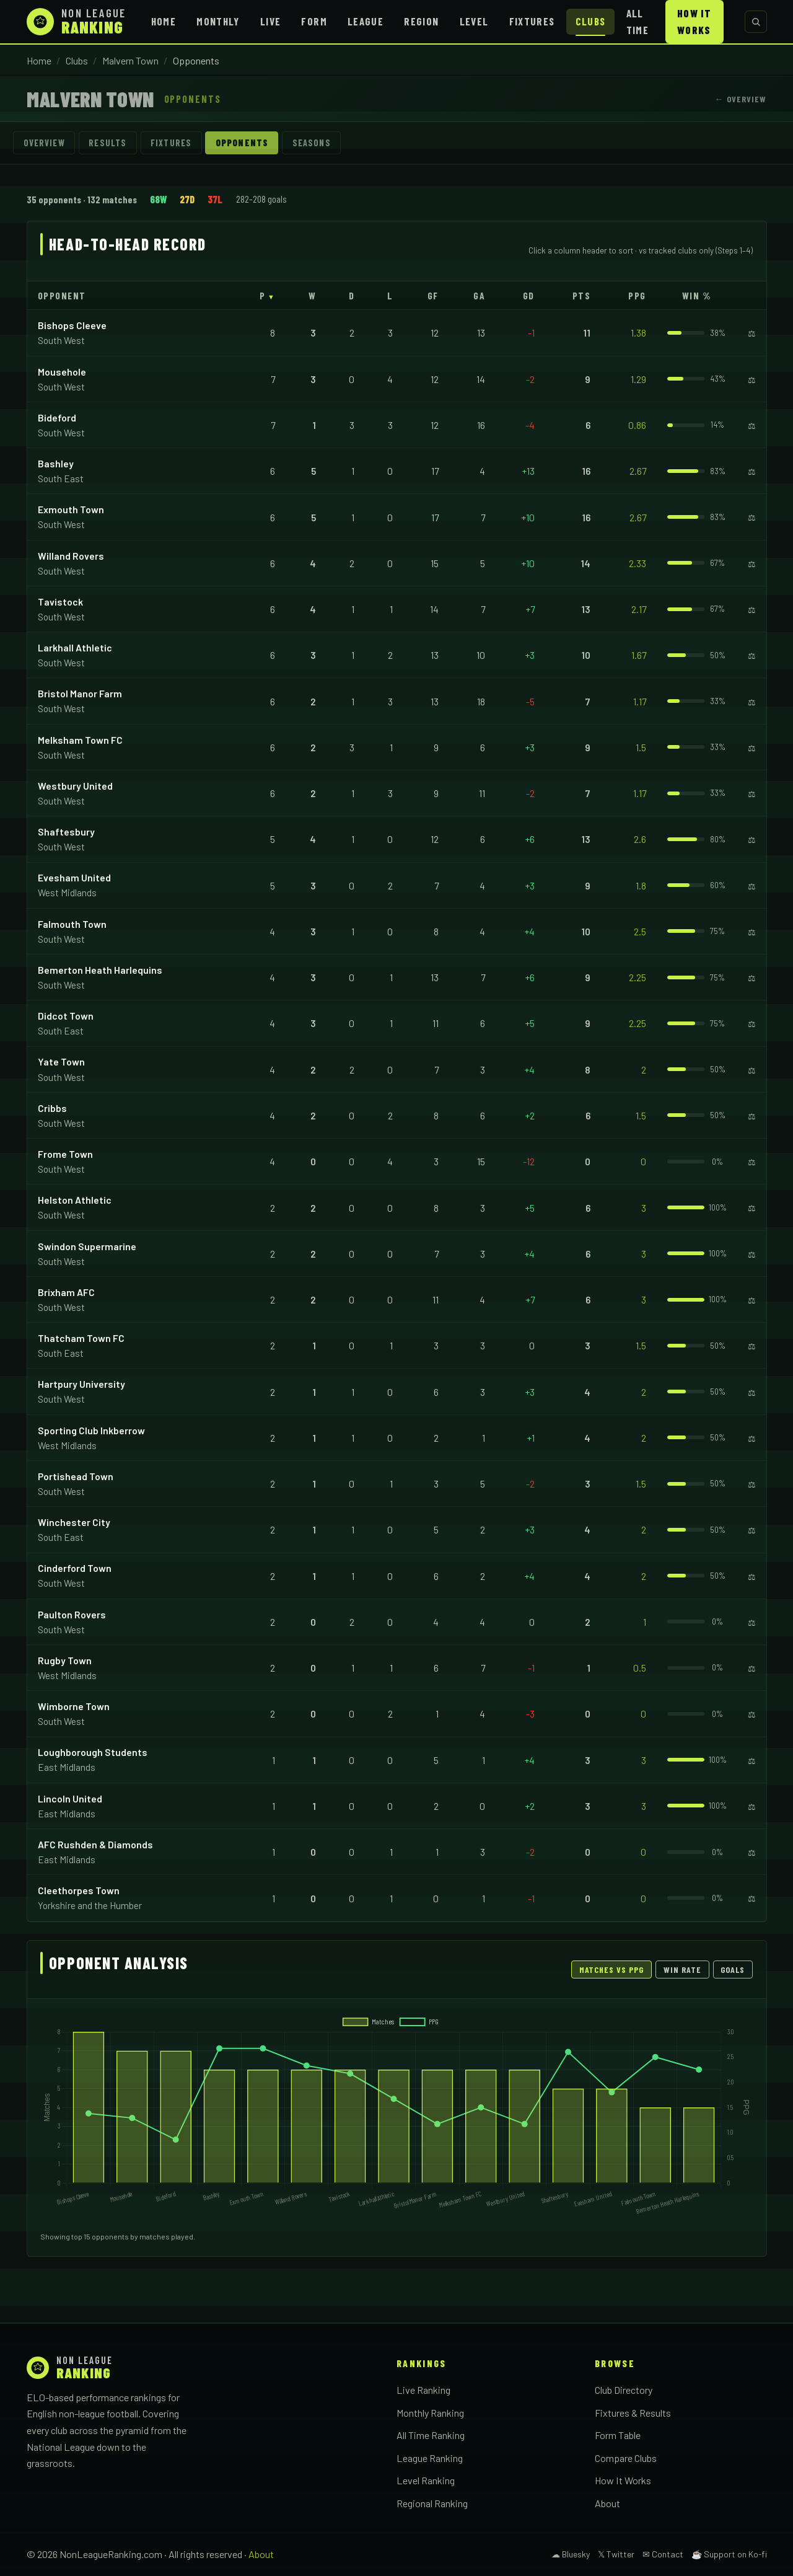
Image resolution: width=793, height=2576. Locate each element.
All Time (637, 21)
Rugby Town (65, 1660)
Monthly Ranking (430, 2413)
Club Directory (623, 2390)
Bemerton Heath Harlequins (100, 970)
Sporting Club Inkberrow (91, 1430)
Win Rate (682, 1969)
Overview (44, 143)
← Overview (740, 99)
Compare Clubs (626, 2458)
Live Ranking (423, 2390)
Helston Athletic (75, 1200)
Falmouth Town (72, 924)
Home (163, 21)
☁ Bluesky (570, 2554)
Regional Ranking (432, 2503)
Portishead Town (75, 1476)
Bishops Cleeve (72, 325)
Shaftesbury (66, 831)
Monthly (218, 21)
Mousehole (62, 371)
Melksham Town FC (80, 740)
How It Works (694, 21)
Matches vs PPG (611, 1969)
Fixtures (532, 21)
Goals (733, 1969)
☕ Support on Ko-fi (729, 2554)
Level (474, 21)
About (607, 2503)
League (365, 21)
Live (270, 21)
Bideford (57, 417)
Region (421, 21)
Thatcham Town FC (81, 1338)
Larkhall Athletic (75, 647)
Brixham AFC (66, 1292)
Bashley (56, 463)
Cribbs (52, 1108)
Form (313, 21)
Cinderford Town (75, 1568)
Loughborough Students (92, 1752)
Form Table (618, 2435)
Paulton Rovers (72, 1614)
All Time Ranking (430, 2435)
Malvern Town (130, 60)
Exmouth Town (71, 509)
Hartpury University (81, 1384)
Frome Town (65, 1154)
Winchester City (74, 1522)
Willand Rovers (71, 556)
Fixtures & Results (633, 2413)
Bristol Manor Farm (80, 693)
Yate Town (61, 1061)
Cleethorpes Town (79, 1890)
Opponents (242, 143)
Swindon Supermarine (87, 1246)
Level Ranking (425, 2480)
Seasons (311, 143)
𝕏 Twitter (616, 2554)
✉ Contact (662, 2554)
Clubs (591, 21)
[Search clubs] (756, 22)
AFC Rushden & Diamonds (95, 1844)
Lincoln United (70, 1798)
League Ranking (429, 2458)
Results (107, 143)
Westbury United (75, 786)
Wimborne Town (74, 1706)
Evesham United (74, 877)
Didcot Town (66, 1015)
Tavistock (60, 601)
